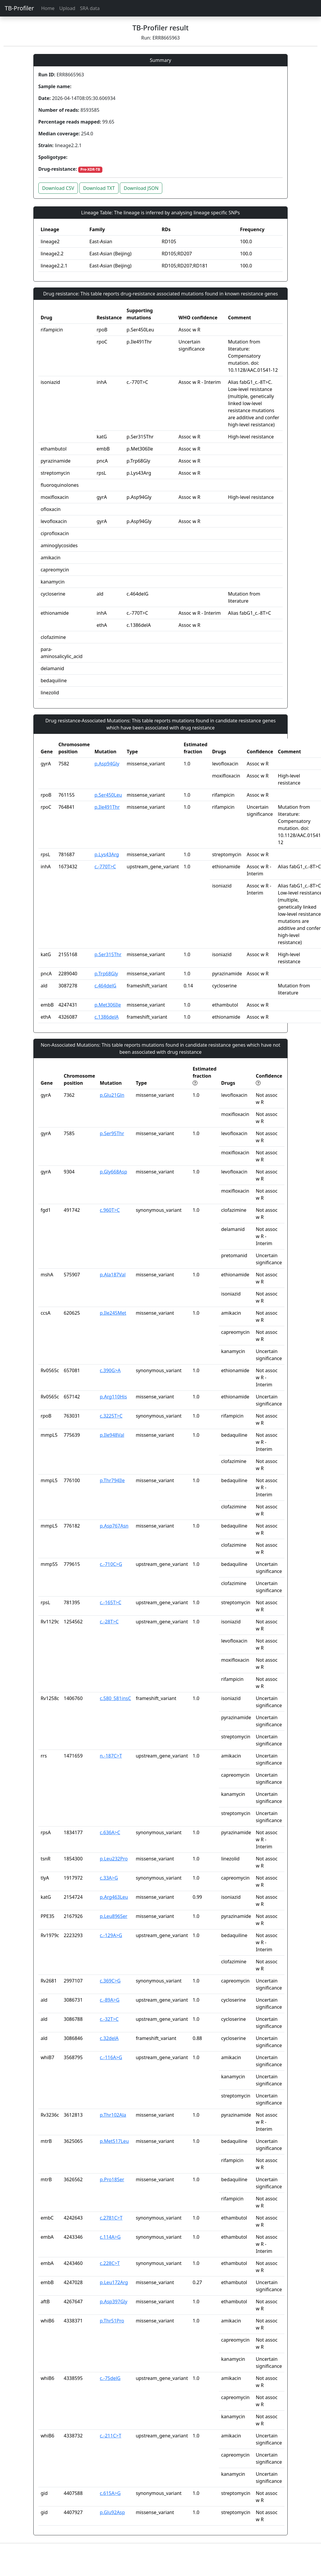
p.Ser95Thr (112, 1133)
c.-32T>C (109, 2019)
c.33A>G (109, 1878)
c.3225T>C (111, 1416)
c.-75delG (110, 2378)
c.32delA (109, 2038)
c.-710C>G (111, 1564)
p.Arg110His (113, 1396)
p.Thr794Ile (112, 1480)
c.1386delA (106, 1017)
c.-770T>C (105, 866)
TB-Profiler (19, 8)
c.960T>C (110, 1210)
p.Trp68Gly (106, 973)
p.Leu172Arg (114, 2282)
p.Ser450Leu (108, 795)
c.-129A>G (111, 1935)
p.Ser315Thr (107, 954)
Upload (67, 8)
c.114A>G (110, 2237)
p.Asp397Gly (113, 2301)
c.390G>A (110, 1370)
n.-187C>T (111, 1756)
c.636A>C (110, 1832)
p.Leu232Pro (114, 1858)
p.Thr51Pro (112, 2320)
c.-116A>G (111, 2057)
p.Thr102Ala (113, 2115)
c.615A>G (110, 2493)
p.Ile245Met (113, 1313)
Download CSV (58, 188)
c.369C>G (110, 1980)
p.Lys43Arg (106, 854)
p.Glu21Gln (112, 1095)
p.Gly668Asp (113, 1171)
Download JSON (141, 188)
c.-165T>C (110, 1602)
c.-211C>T (110, 2435)
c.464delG (105, 985)
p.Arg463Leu (114, 1897)
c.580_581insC (115, 1698)
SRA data (90, 8)
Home (48, 8)
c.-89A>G (109, 2000)
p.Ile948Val (112, 1435)
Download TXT (99, 188)
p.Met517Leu (114, 2141)
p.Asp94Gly (106, 763)
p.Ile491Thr (107, 807)
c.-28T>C (109, 1621)
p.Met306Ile (107, 1005)
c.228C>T (110, 2263)
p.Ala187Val (112, 1274)
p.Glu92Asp (112, 2512)
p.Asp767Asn (114, 1526)
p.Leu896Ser (113, 1916)
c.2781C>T (111, 2218)
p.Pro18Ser (112, 2179)
